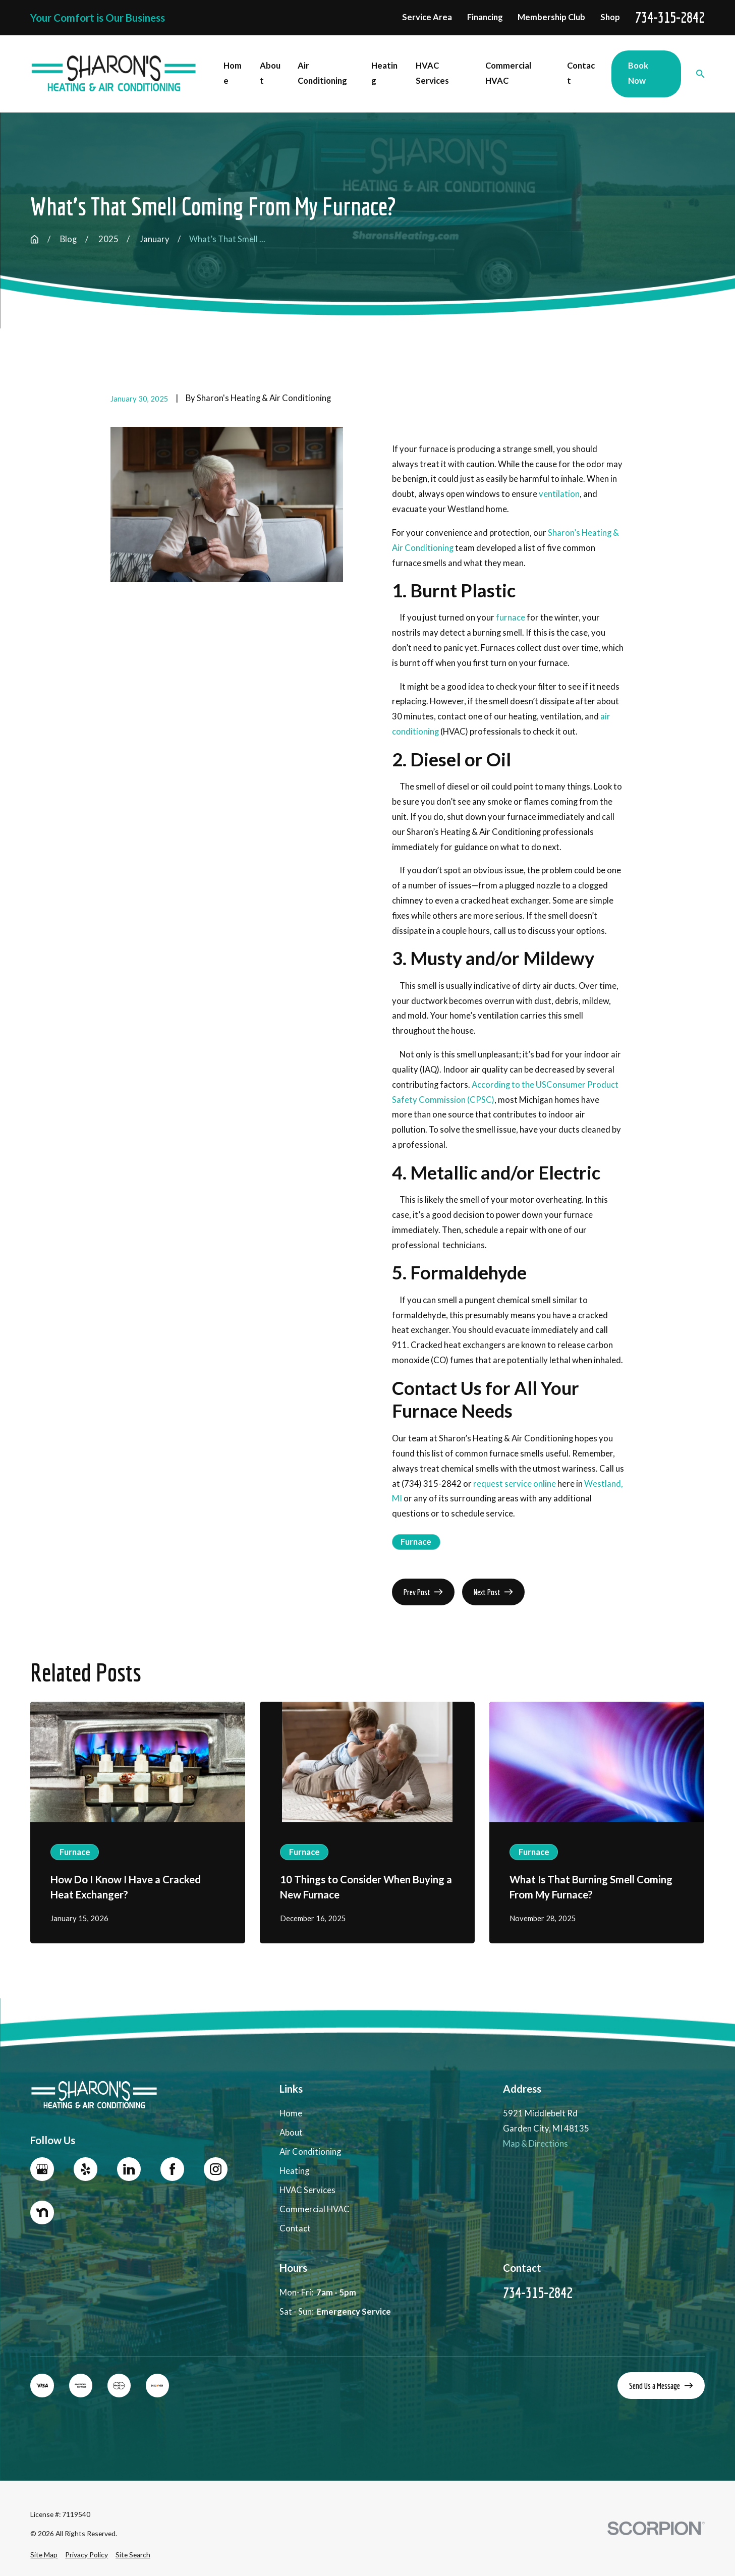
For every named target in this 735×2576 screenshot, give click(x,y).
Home (290, 2113)
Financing (485, 17)
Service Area (427, 17)
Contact (295, 2228)
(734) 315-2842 (432, 1484)
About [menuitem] (270, 73)
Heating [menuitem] (384, 73)
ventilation (559, 494)
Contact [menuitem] (581, 73)
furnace (510, 617)
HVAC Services (307, 2190)
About (291, 2132)
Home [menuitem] (232, 73)
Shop (610, 17)
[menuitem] (44, 2555)
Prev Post (423, 1592)
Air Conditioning (310, 2152)
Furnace (416, 1542)
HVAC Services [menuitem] (432, 73)
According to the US (509, 1085)
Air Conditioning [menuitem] (322, 73)
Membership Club (551, 17)
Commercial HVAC (314, 2209)
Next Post (493, 1592)
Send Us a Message (661, 2385)
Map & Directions (535, 2144)
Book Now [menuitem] (638, 73)
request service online (514, 1484)
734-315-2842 (670, 17)
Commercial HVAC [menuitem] (508, 73)
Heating (294, 2171)
